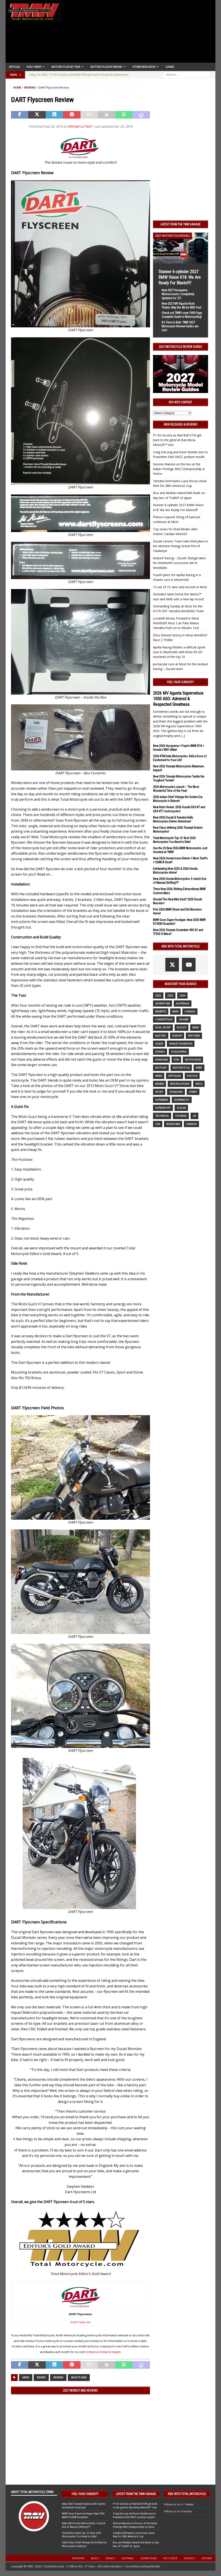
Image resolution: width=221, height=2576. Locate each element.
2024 (182, 995)
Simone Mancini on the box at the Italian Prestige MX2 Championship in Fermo (179, 469)
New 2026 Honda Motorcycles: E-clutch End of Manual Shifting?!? (83, 2525)
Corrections (148, 2558)
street (193, 1092)
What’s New (79, 2377)
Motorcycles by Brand (106, 67)
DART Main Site (80, 2322)
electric (160, 1036)
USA (157, 1124)
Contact (189, 2558)
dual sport (163, 1027)
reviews (58, 2377)
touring (181, 1116)
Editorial (128, 2558)
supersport (163, 1108)
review (41, 2377)
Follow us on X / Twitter (179, 2504)
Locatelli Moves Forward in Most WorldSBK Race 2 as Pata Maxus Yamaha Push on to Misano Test (176, 623)
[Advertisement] (139, 32)
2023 (170, 995)
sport (159, 1092)
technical (162, 1116)
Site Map (207, 2558)
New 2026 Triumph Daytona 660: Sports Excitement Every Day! (84, 2505)
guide (159, 1044)
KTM (176, 1059)
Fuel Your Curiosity (180, 682)
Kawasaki (161, 1059)
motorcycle (181, 1067)
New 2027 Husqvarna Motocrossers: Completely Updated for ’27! (178, 294)
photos (192, 1076)
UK (194, 1116)
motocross (193, 1059)
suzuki (181, 1108)
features (194, 1036)
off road (174, 1076)
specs (198, 1084)
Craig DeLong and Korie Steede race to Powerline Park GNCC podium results (134, 2515)
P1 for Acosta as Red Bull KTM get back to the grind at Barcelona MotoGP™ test (177, 440)
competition (163, 1019)
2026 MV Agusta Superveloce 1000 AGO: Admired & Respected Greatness (178, 699)
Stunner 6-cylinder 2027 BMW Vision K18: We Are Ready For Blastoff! (179, 277)
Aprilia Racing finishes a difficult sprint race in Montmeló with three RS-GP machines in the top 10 (179, 652)
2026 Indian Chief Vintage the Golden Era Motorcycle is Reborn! (84, 2544)
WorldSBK (173, 1124)
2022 (158, 995)
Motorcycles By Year (65, 67)
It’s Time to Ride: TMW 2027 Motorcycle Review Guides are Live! (180, 326)
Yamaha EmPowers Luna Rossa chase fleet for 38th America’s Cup (134, 2534)
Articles (14, 67)
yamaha (191, 1124)
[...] (183, 736)
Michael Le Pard (79, 126)
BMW (175, 1011)
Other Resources (143, 67)
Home (17, 87)
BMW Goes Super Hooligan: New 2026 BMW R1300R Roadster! (83, 2515)
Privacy (110, 2558)
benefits (160, 1011)
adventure (162, 1003)
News (25, 2377)
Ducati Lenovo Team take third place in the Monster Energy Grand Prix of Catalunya (180, 546)
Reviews (30, 87)
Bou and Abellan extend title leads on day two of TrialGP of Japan (136, 2544)
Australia (182, 1003)
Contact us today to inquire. (103, 2352)
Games (170, 67)
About (95, 2558)
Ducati (181, 1027)
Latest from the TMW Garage (180, 224)
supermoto (181, 1100)
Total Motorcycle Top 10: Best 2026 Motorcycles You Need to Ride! (81, 2534)
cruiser (183, 1019)
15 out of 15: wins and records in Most (180, 587)
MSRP (199, 1067)
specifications (179, 1084)
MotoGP (161, 1067)
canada (190, 1011)
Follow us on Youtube (178, 2511)
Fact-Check (170, 2558)
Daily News (34, 67)
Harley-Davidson (180, 1044)
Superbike (161, 1100)
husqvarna (179, 1052)
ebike (195, 1027)
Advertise (78, 2558)
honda (160, 1052)
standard (176, 1092)
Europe (177, 1036)
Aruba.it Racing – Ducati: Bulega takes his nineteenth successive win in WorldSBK (179, 563)
